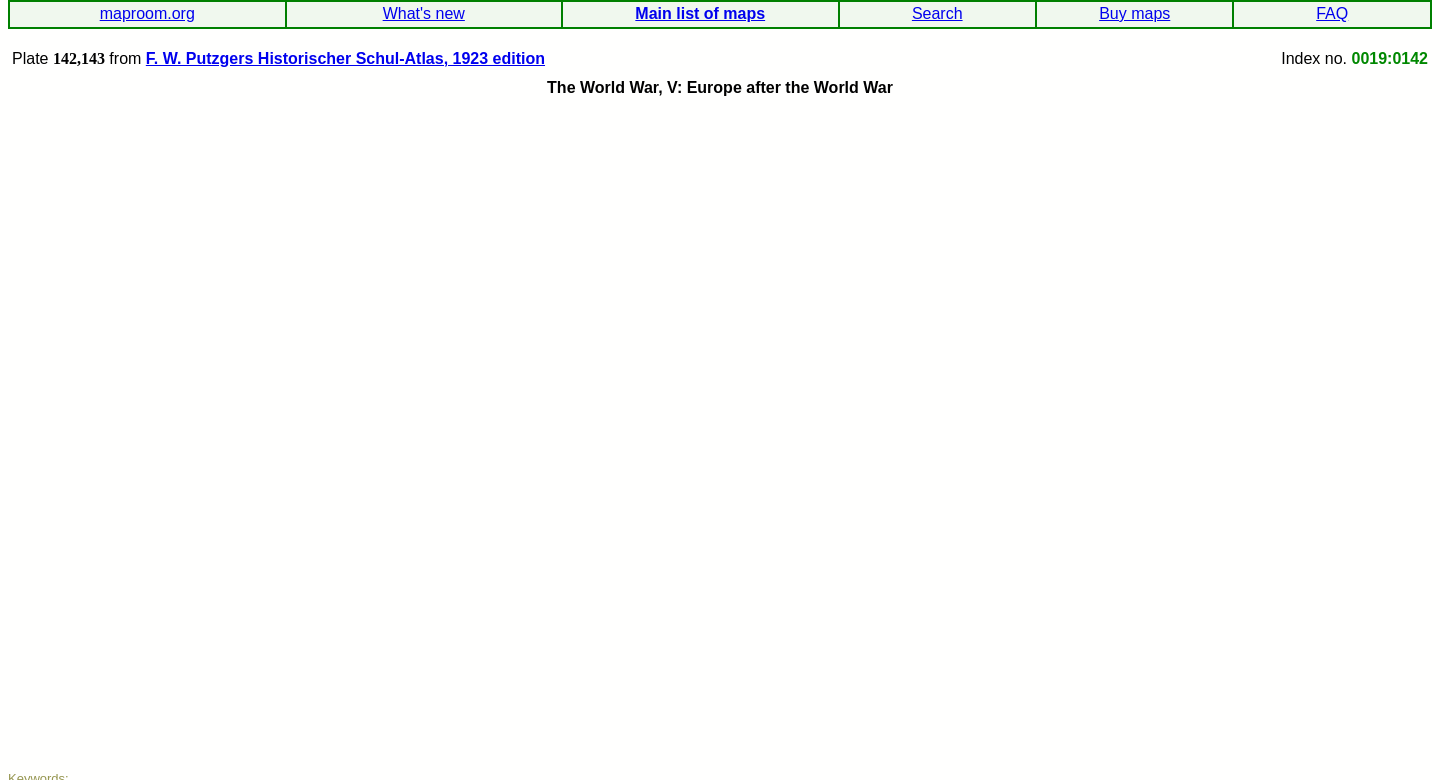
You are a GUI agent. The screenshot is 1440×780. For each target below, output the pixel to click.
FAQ (1332, 13)
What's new (424, 13)
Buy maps (1134, 13)
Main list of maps (700, 13)
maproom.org (147, 13)
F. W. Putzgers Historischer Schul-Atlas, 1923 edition (345, 58)
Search (937, 13)
